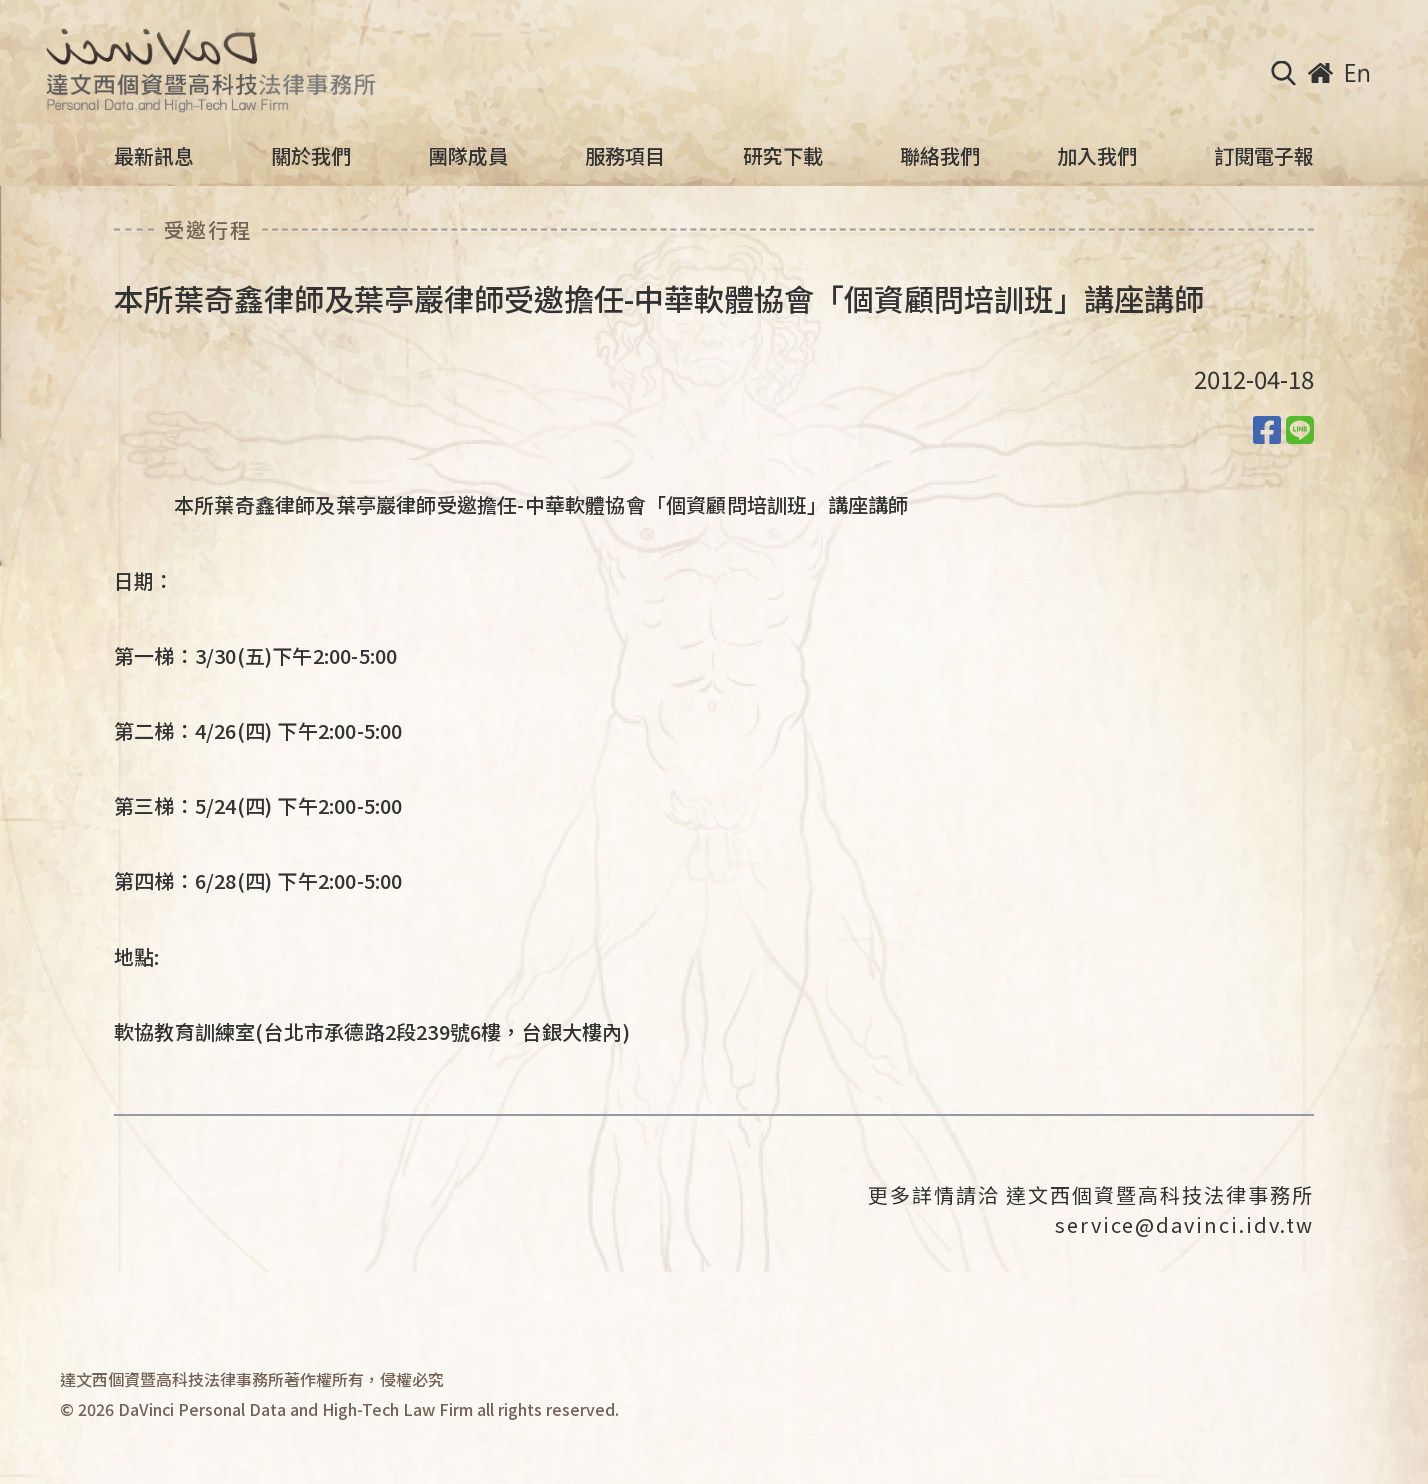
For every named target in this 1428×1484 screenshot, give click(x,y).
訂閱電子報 (1264, 156)
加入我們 (1097, 156)
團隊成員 (468, 156)
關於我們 (311, 156)
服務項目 (625, 156)
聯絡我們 (940, 156)
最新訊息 (154, 156)
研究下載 (783, 156)
